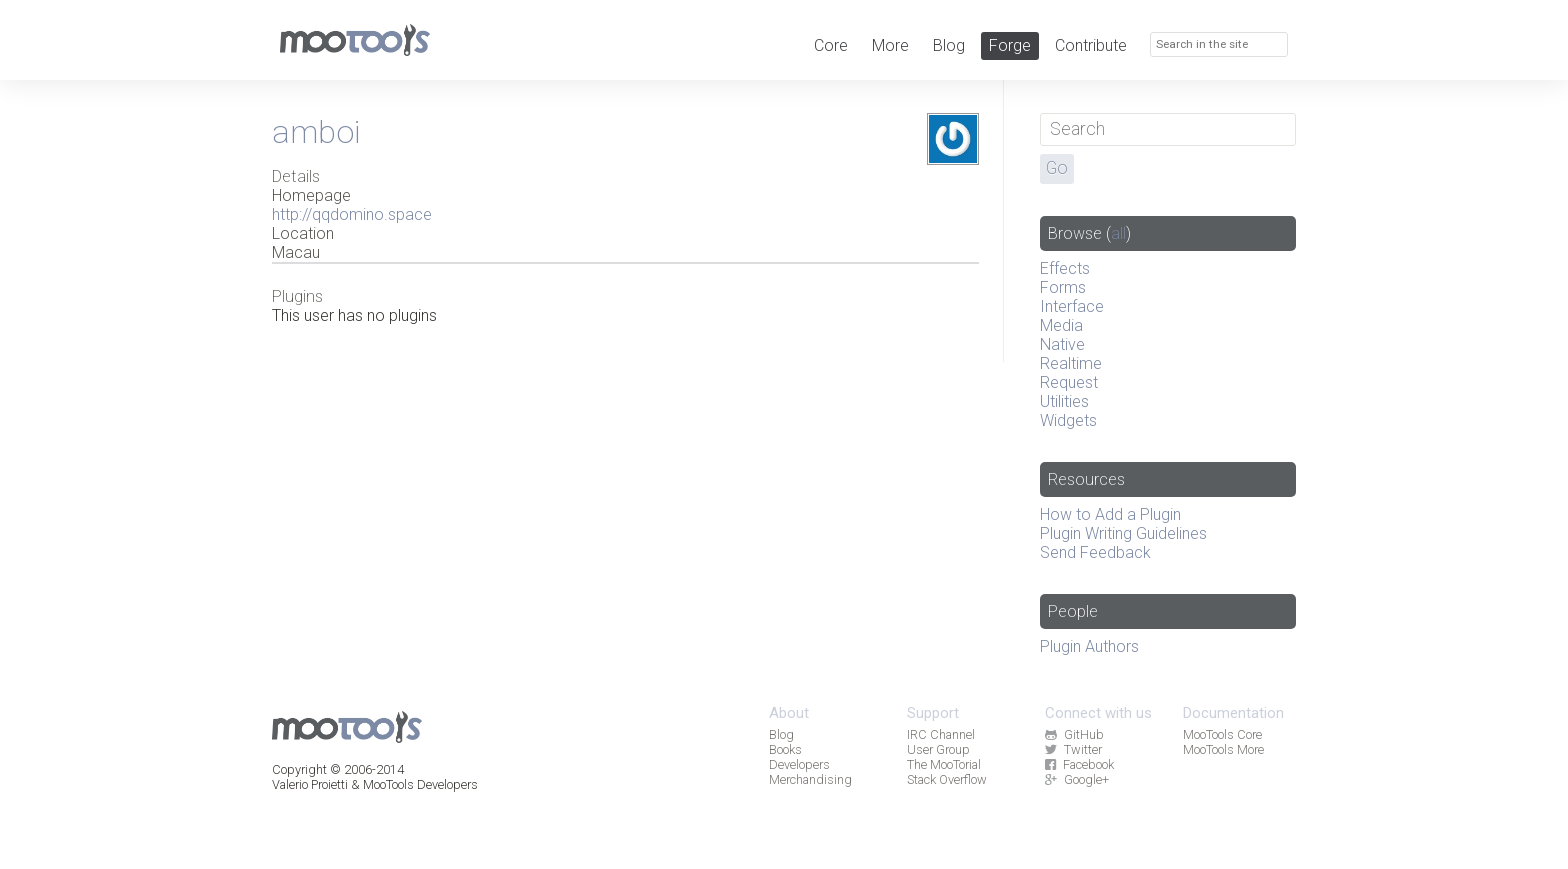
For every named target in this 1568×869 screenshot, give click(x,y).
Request (1069, 382)
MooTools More (1223, 749)
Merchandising (810, 779)
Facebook (1079, 764)
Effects (1065, 268)
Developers (799, 764)
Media (1061, 325)
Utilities (1064, 401)
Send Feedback (1095, 552)
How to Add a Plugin (1110, 514)
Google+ (1076, 779)
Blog (949, 45)
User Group (938, 749)
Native (1062, 344)
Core (831, 45)
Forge (1010, 45)
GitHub (1074, 734)
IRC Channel (941, 734)
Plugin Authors (1089, 646)
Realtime (1071, 363)
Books (785, 749)
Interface (1072, 306)
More (890, 45)
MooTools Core (1222, 734)
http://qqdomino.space (352, 214)
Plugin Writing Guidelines (1123, 533)
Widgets (1068, 420)
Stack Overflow (947, 779)
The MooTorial (944, 764)
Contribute (1091, 45)
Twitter (1073, 749)
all (1118, 233)
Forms (1063, 287)
